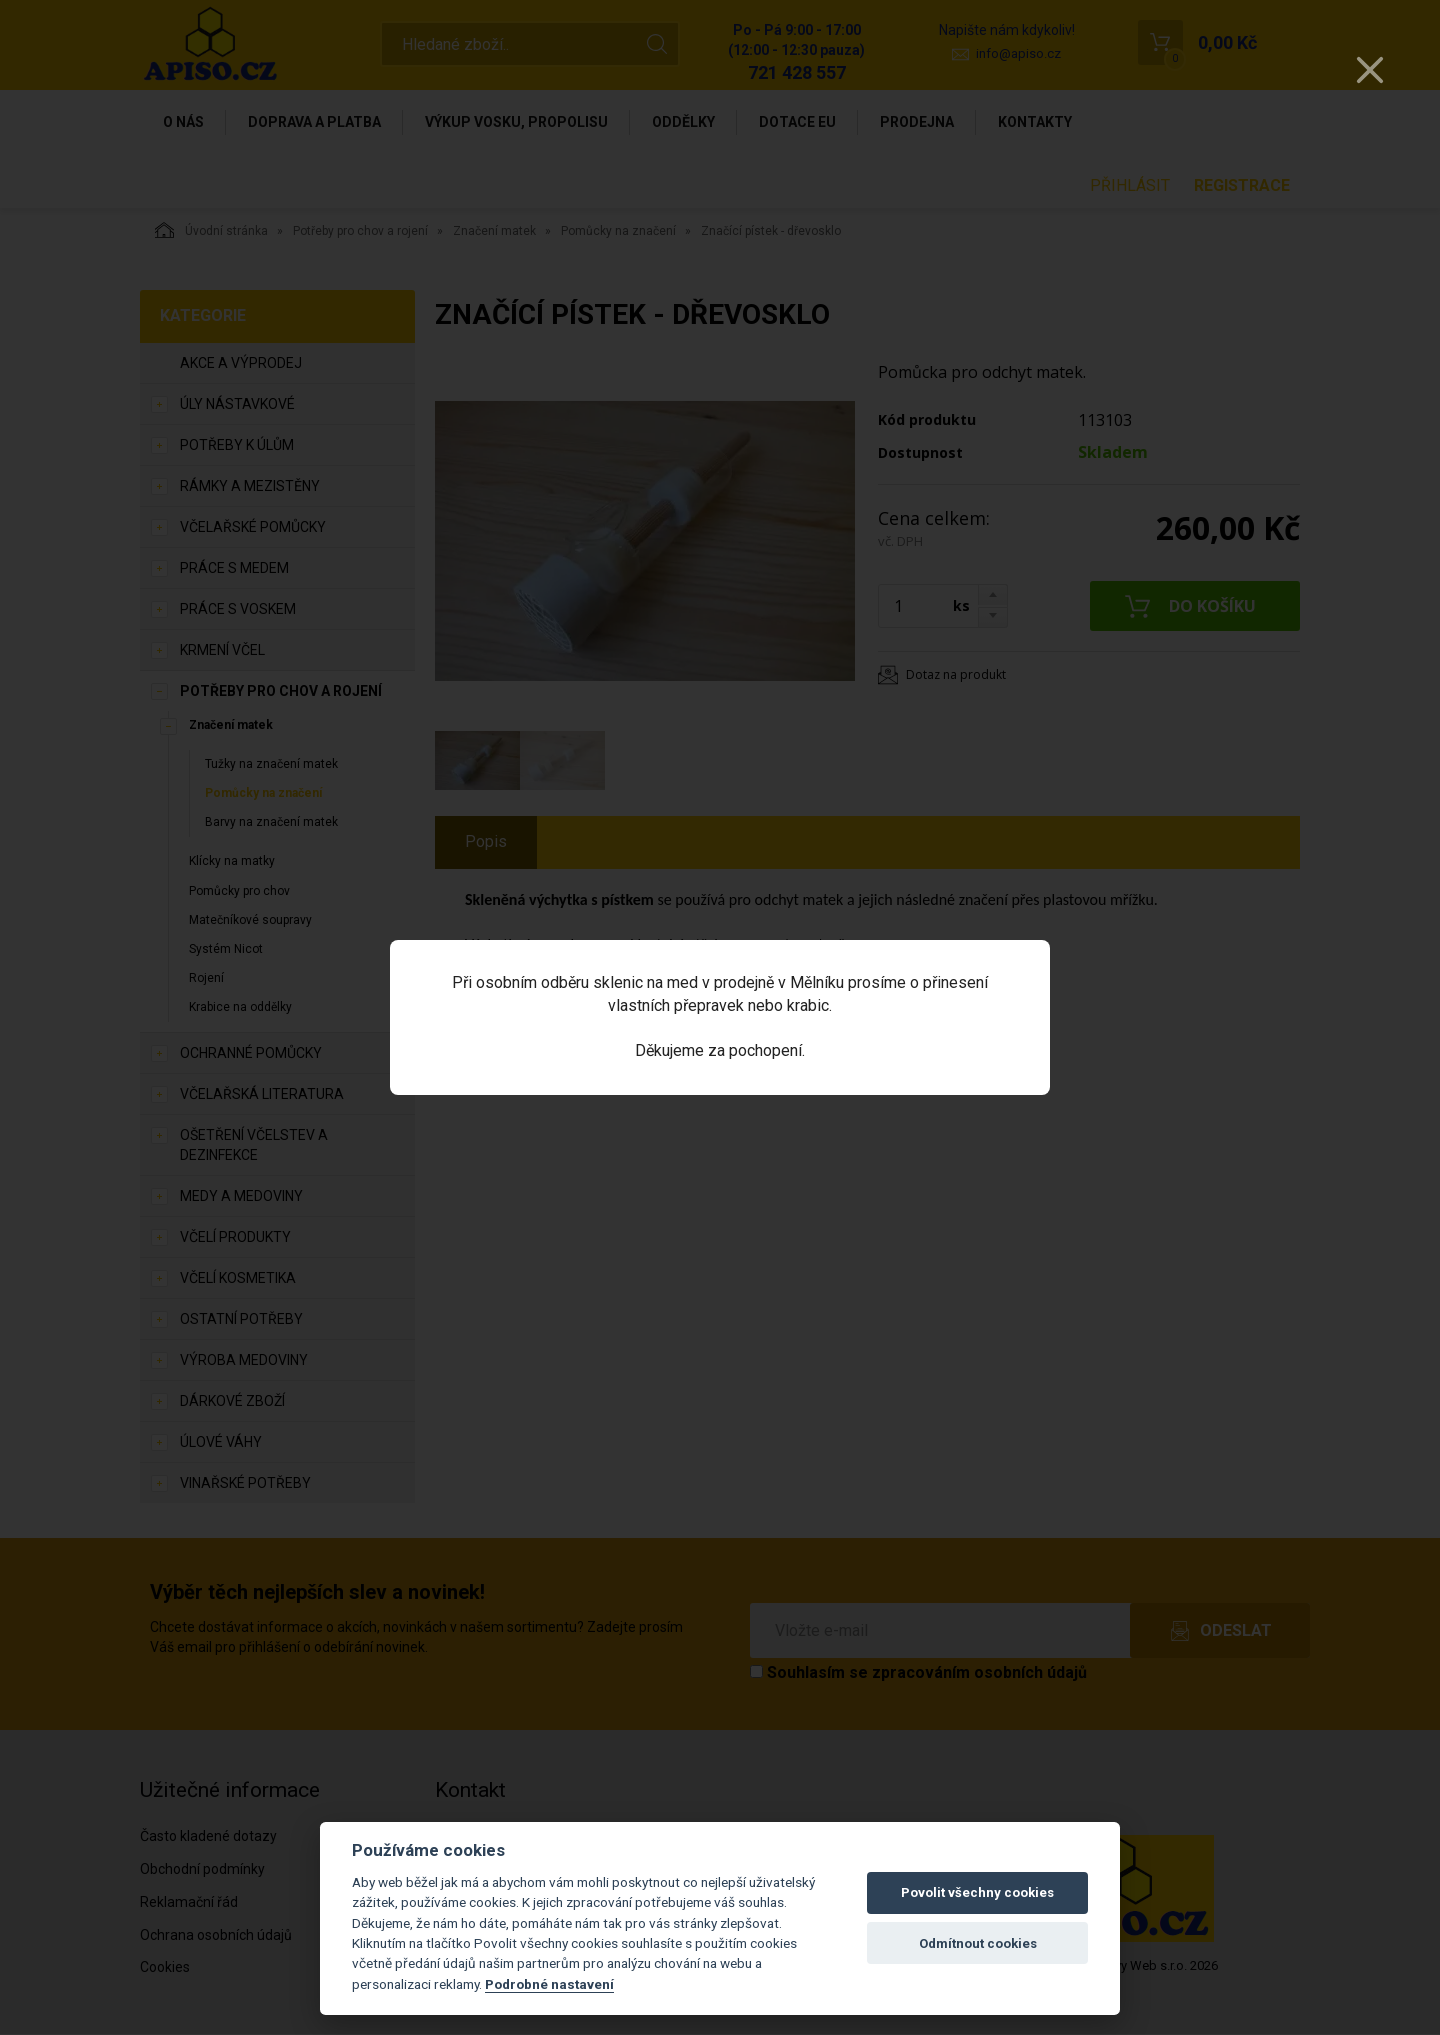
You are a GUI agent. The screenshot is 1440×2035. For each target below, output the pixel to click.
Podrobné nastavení (549, 1984)
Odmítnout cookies (978, 1943)
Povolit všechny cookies (977, 1892)
